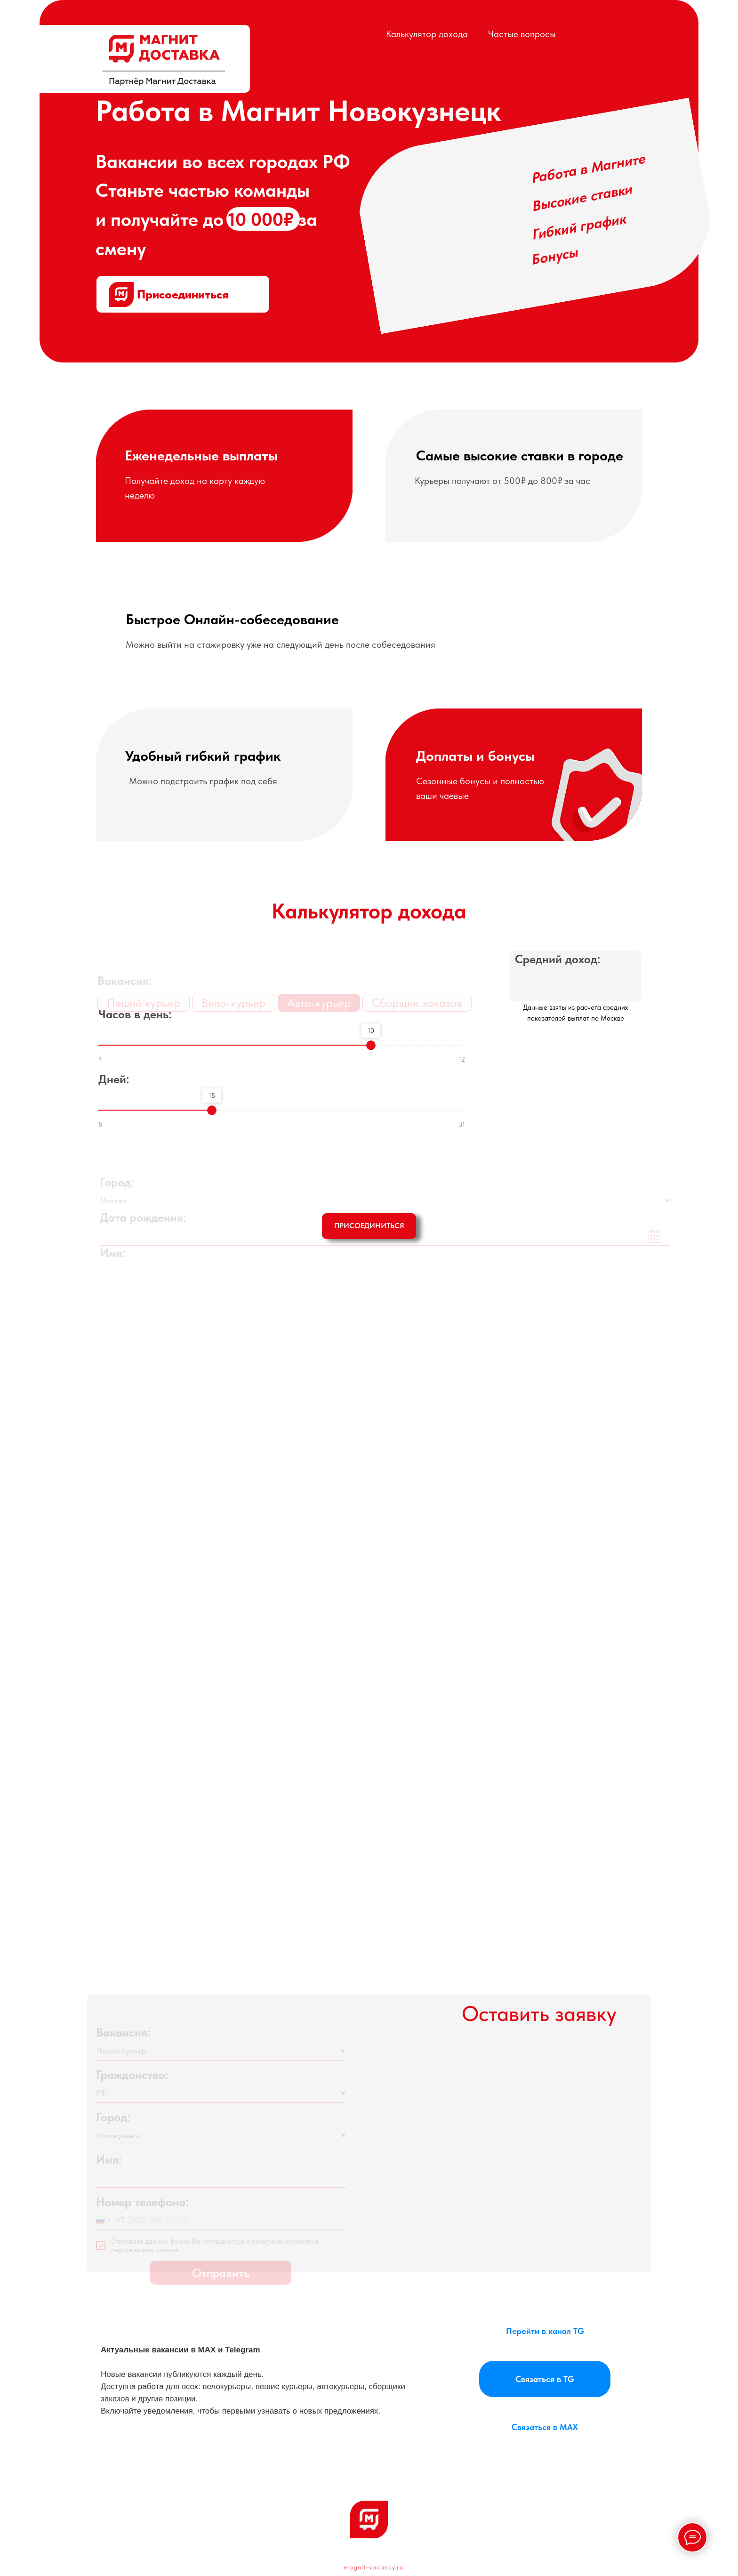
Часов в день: (134, 1024)
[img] (164, 60)
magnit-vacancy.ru (373, 2567)
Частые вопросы (522, 34)
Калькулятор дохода (427, 34)
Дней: (113, 1089)
